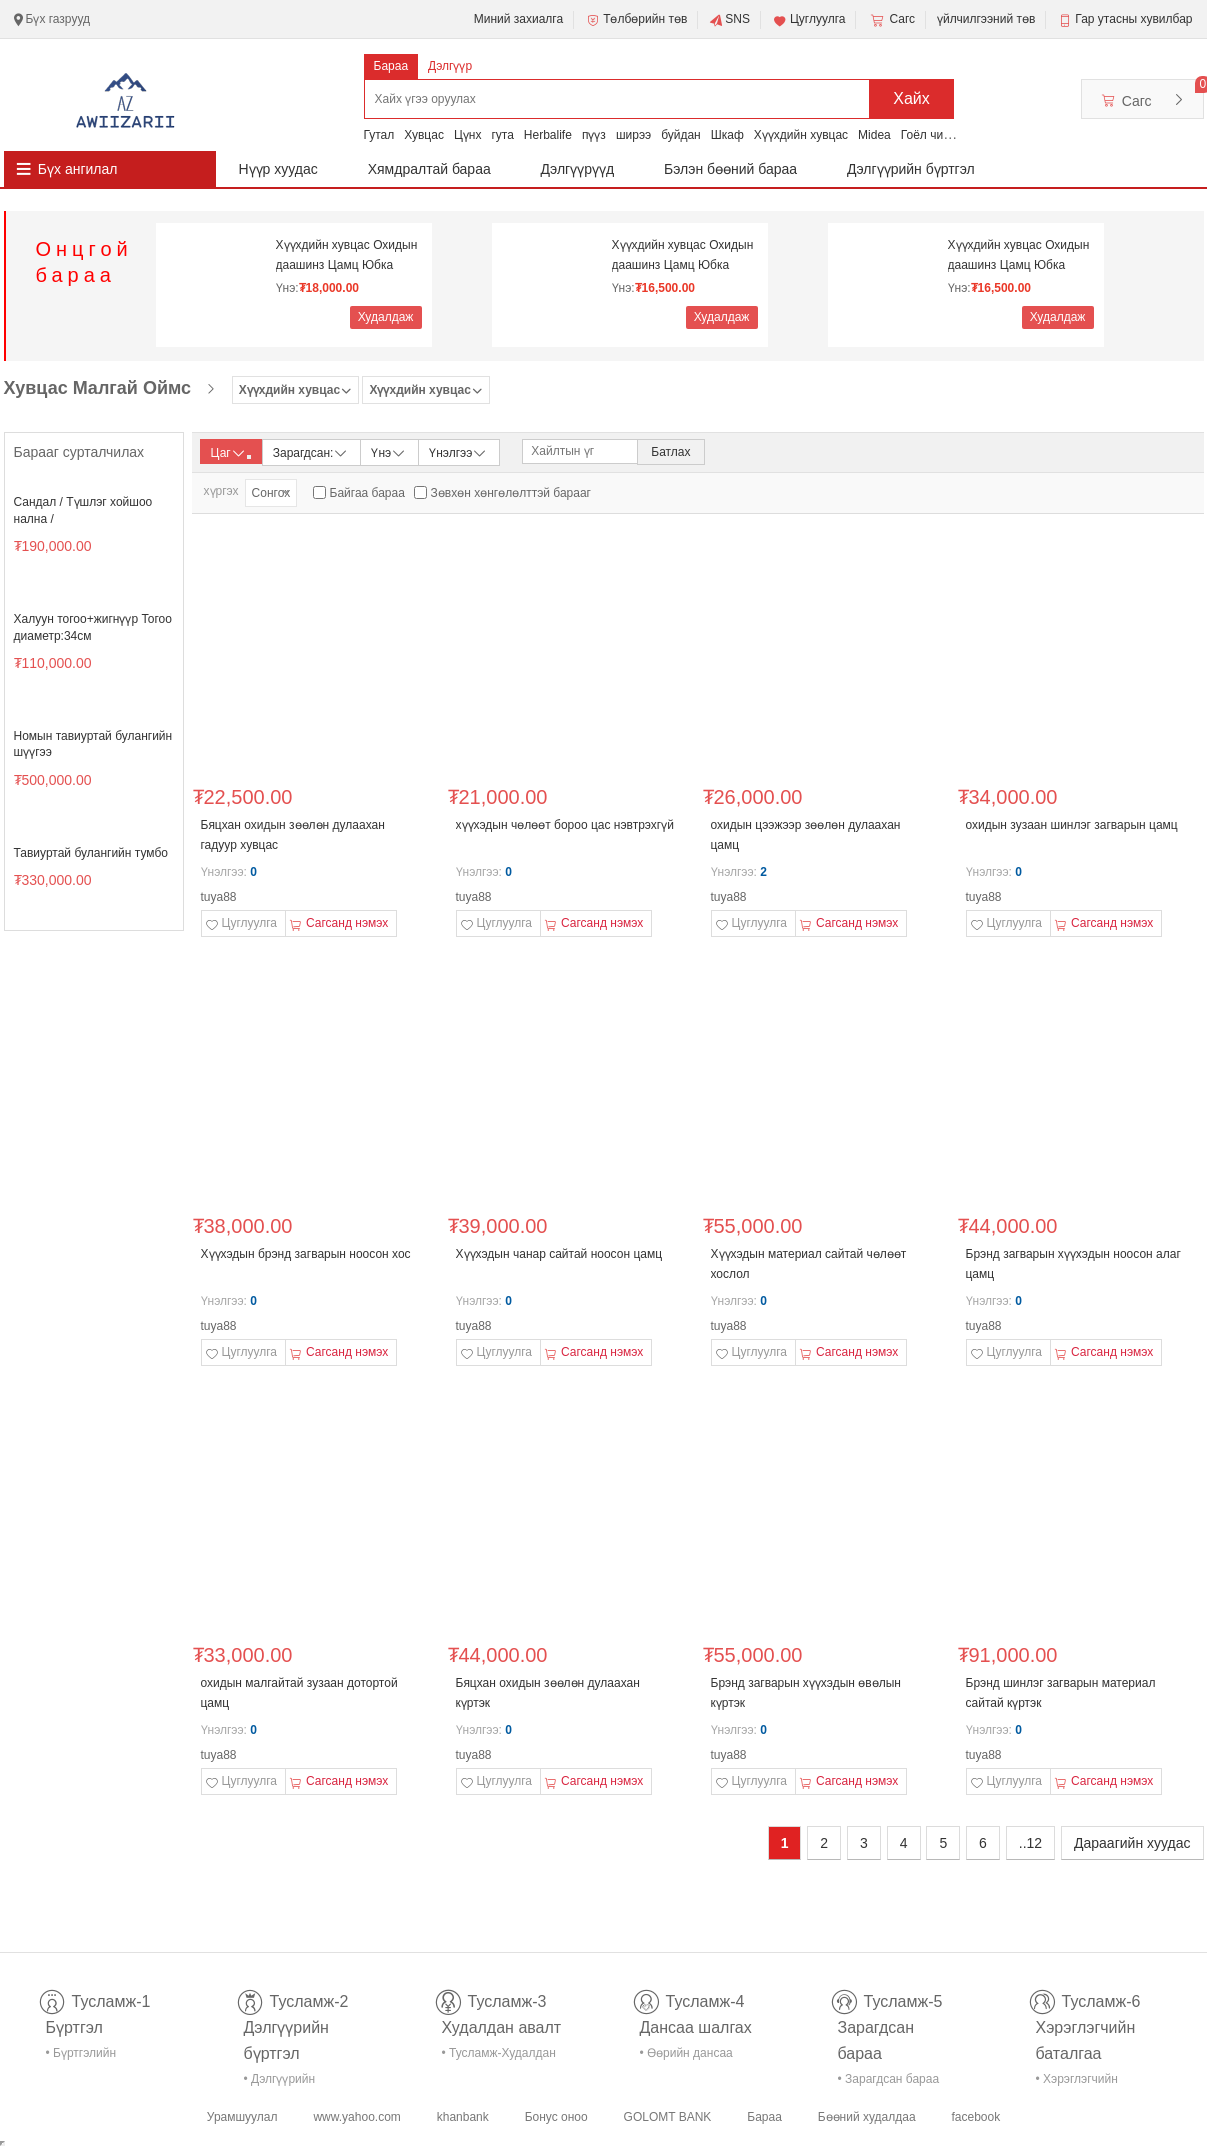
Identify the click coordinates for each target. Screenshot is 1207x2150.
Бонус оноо (556, 2117)
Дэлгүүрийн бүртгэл (911, 169)
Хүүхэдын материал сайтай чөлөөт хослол (809, 1264)
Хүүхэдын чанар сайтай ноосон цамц (559, 1254)
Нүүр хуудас (278, 169)
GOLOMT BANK (668, 2117)
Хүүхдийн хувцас (801, 135)
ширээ (633, 135)
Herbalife (548, 135)
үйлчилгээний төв (986, 19)
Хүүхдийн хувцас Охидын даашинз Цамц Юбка (347, 255)
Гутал (379, 135)
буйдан (681, 135)
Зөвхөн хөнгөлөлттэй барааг (511, 493)
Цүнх (468, 135)
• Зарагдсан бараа (889, 2079)
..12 (1030, 1843)
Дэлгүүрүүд (578, 169)
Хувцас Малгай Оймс (98, 388)
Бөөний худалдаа (867, 2117)
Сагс (891, 20)
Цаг (231, 453)
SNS (729, 20)
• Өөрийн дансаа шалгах (686, 2056)
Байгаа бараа (367, 493)
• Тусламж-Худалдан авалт (499, 2056)
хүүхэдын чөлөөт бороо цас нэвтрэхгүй (565, 825)
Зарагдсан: (311, 451)
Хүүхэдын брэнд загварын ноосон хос (306, 1254)
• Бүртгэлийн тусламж (81, 2056)
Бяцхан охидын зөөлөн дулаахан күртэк (548, 1693)
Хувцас (424, 135)
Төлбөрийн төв (636, 20)
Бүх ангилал (78, 169)
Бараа (391, 66)
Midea (874, 135)
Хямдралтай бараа (429, 169)
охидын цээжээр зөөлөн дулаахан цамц (806, 835)
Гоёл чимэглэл (941, 135)
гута (502, 135)
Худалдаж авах (386, 319)
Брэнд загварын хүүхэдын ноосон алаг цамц (1073, 1264)
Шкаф (727, 135)
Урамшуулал (242, 2117)
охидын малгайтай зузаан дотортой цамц (299, 1693)
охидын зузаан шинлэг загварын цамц (1072, 825)
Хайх (911, 98)
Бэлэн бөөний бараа (730, 169)
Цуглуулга (809, 20)
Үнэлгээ (458, 451)
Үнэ (389, 451)
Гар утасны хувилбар (1133, 19)
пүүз (594, 135)
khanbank (463, 2117)
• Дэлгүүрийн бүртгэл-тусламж (290, 2082)
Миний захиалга (518, 19)
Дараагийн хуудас (1132, 1843)
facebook (975, 2117)
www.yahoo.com (356, 2117)
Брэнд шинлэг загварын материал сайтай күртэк (1061, 1693)
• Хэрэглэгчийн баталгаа (1077, 2082)
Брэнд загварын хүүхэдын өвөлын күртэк (806, 1693)
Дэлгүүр (450, 66)
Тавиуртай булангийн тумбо (91, 853)
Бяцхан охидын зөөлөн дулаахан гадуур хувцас (293, 835)
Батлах (670, 452)
